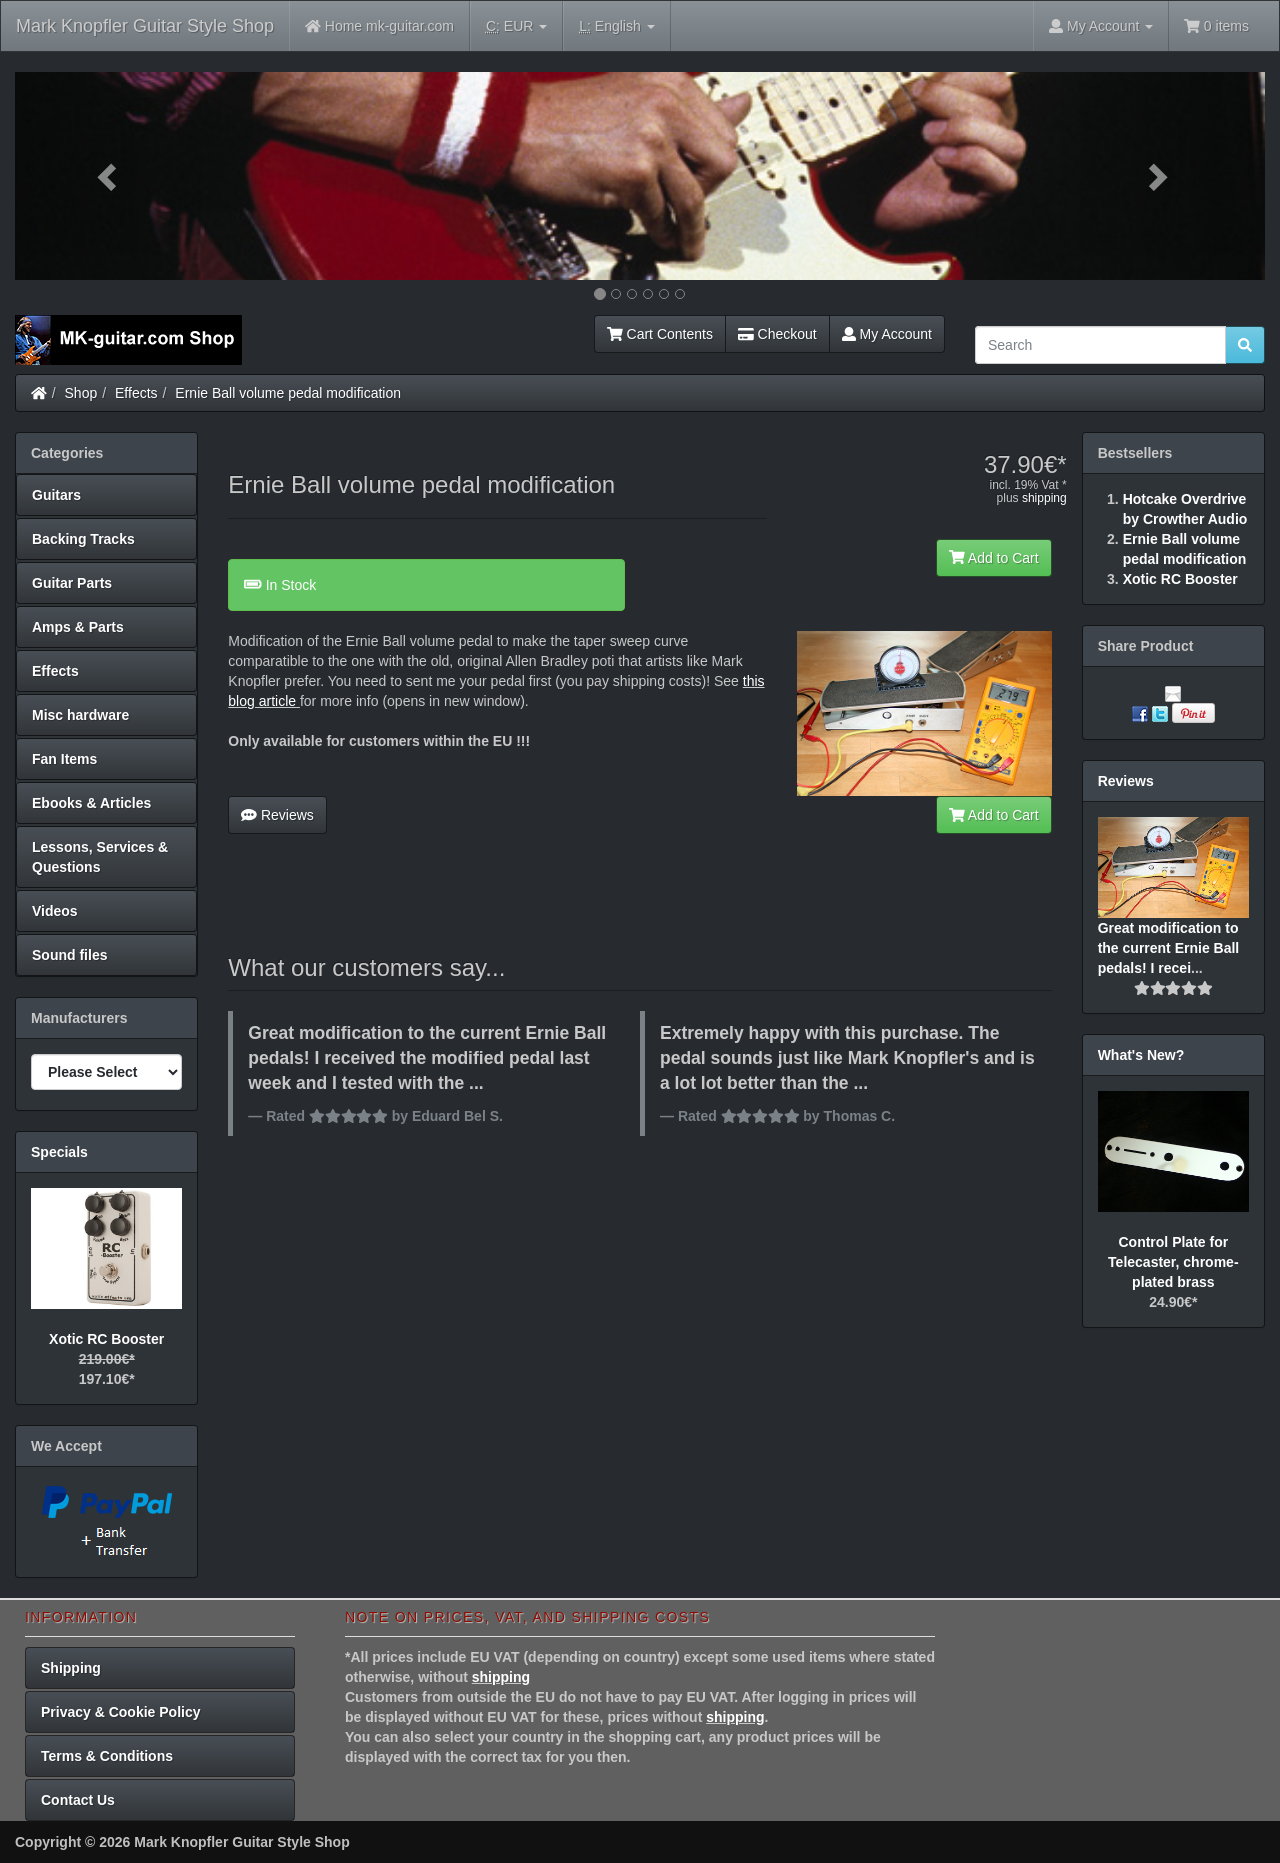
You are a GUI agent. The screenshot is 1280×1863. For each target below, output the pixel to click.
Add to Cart (994, 558)
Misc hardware (80, 715)
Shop (81, 393)
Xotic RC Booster (106, 1339)
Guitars (56, 495)
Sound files (69, 955)
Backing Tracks (83, 539)
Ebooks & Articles (91, 803)
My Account (887, 334)
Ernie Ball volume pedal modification (288, 393)
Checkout (777, 334)
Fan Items (64, 759)
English (616, 26)
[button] (109, 176)
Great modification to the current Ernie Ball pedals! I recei (1169, 948)
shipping (1044, 498)
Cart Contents (660, 334)
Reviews (277, 815)
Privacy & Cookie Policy (121, 1712)
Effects (136, 393)
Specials (59, 1152)
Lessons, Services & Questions (100, 857)
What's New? (1141, 1055)
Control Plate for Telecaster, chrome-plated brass (1173, 1262)
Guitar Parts (72, 583)
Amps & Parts (78, 627)
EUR (516, 26)
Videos (55, 911)
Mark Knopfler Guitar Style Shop (145, 26)
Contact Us (78, 1800)
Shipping (71, 1668)
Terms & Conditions (107, 1756)
